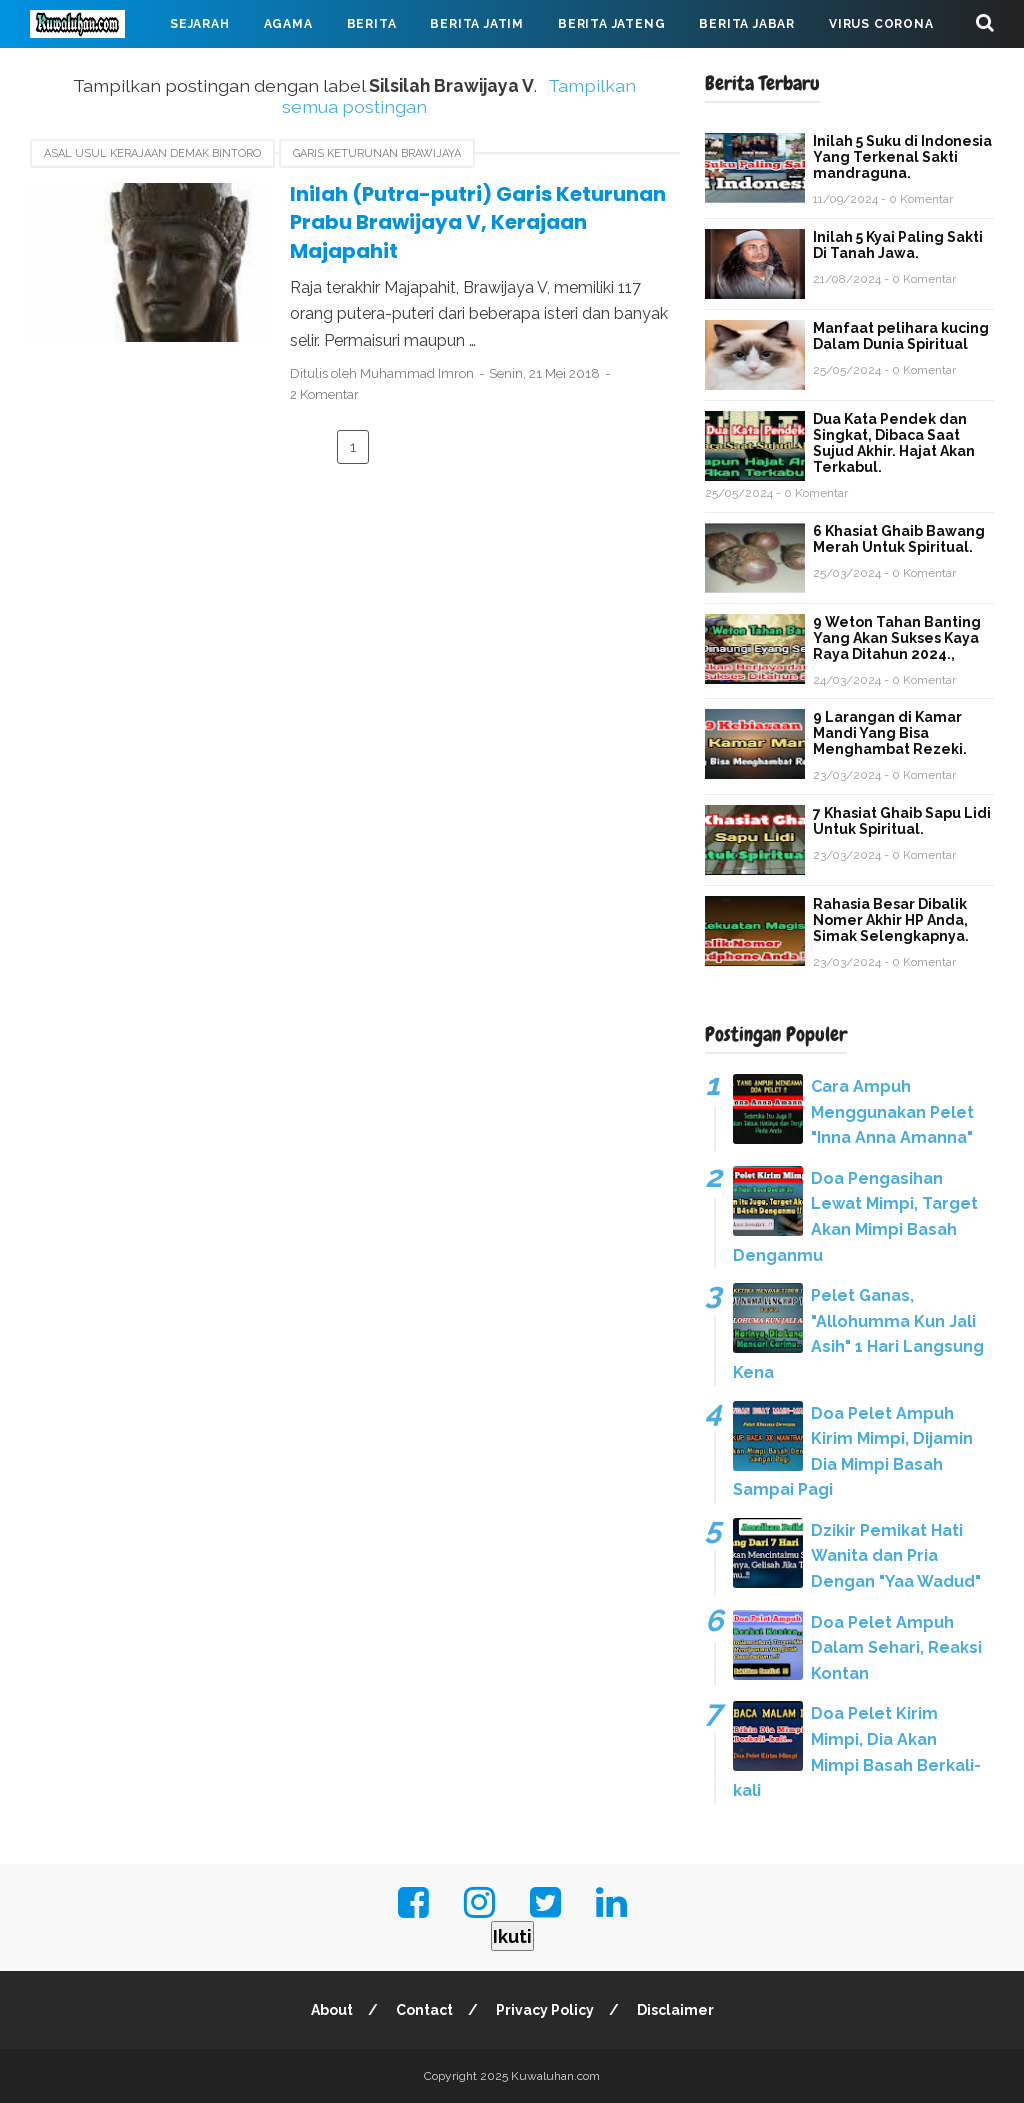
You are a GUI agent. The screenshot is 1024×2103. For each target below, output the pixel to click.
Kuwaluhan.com (555, 2076)
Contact (424, 2010)
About (332, 2010)
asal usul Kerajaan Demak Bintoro (152, 153)
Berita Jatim (477, 24)
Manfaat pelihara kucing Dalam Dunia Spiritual (901, 336)
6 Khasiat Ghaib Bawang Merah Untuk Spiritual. (899, 539)
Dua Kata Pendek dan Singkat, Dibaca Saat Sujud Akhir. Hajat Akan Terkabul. (894, 443)
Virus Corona (881, 24)
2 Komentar (324, 394)
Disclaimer (675, 2010)
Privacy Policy (545, 2010)
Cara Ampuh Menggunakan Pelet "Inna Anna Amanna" (892, 1112)
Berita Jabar (747, 24)
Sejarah (200, 24)
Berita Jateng (611, 24)
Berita (372, 24)
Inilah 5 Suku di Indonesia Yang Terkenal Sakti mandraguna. (902, 157)
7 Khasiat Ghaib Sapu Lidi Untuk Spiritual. (902, 821)
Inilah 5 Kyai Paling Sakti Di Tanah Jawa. (898, 245)
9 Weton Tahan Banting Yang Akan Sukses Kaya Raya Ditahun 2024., (897, 638)
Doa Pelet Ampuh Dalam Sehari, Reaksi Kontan (896, 1648)
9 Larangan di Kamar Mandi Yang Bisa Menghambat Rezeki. (890, 733)
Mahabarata (93, 72)
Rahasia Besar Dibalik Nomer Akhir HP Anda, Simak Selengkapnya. (891, 920)
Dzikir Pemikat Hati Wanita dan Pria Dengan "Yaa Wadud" (896, 1556)
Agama (288, 24)
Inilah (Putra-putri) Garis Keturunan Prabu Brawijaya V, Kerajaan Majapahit (478, 222)
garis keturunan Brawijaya (377, 153)
